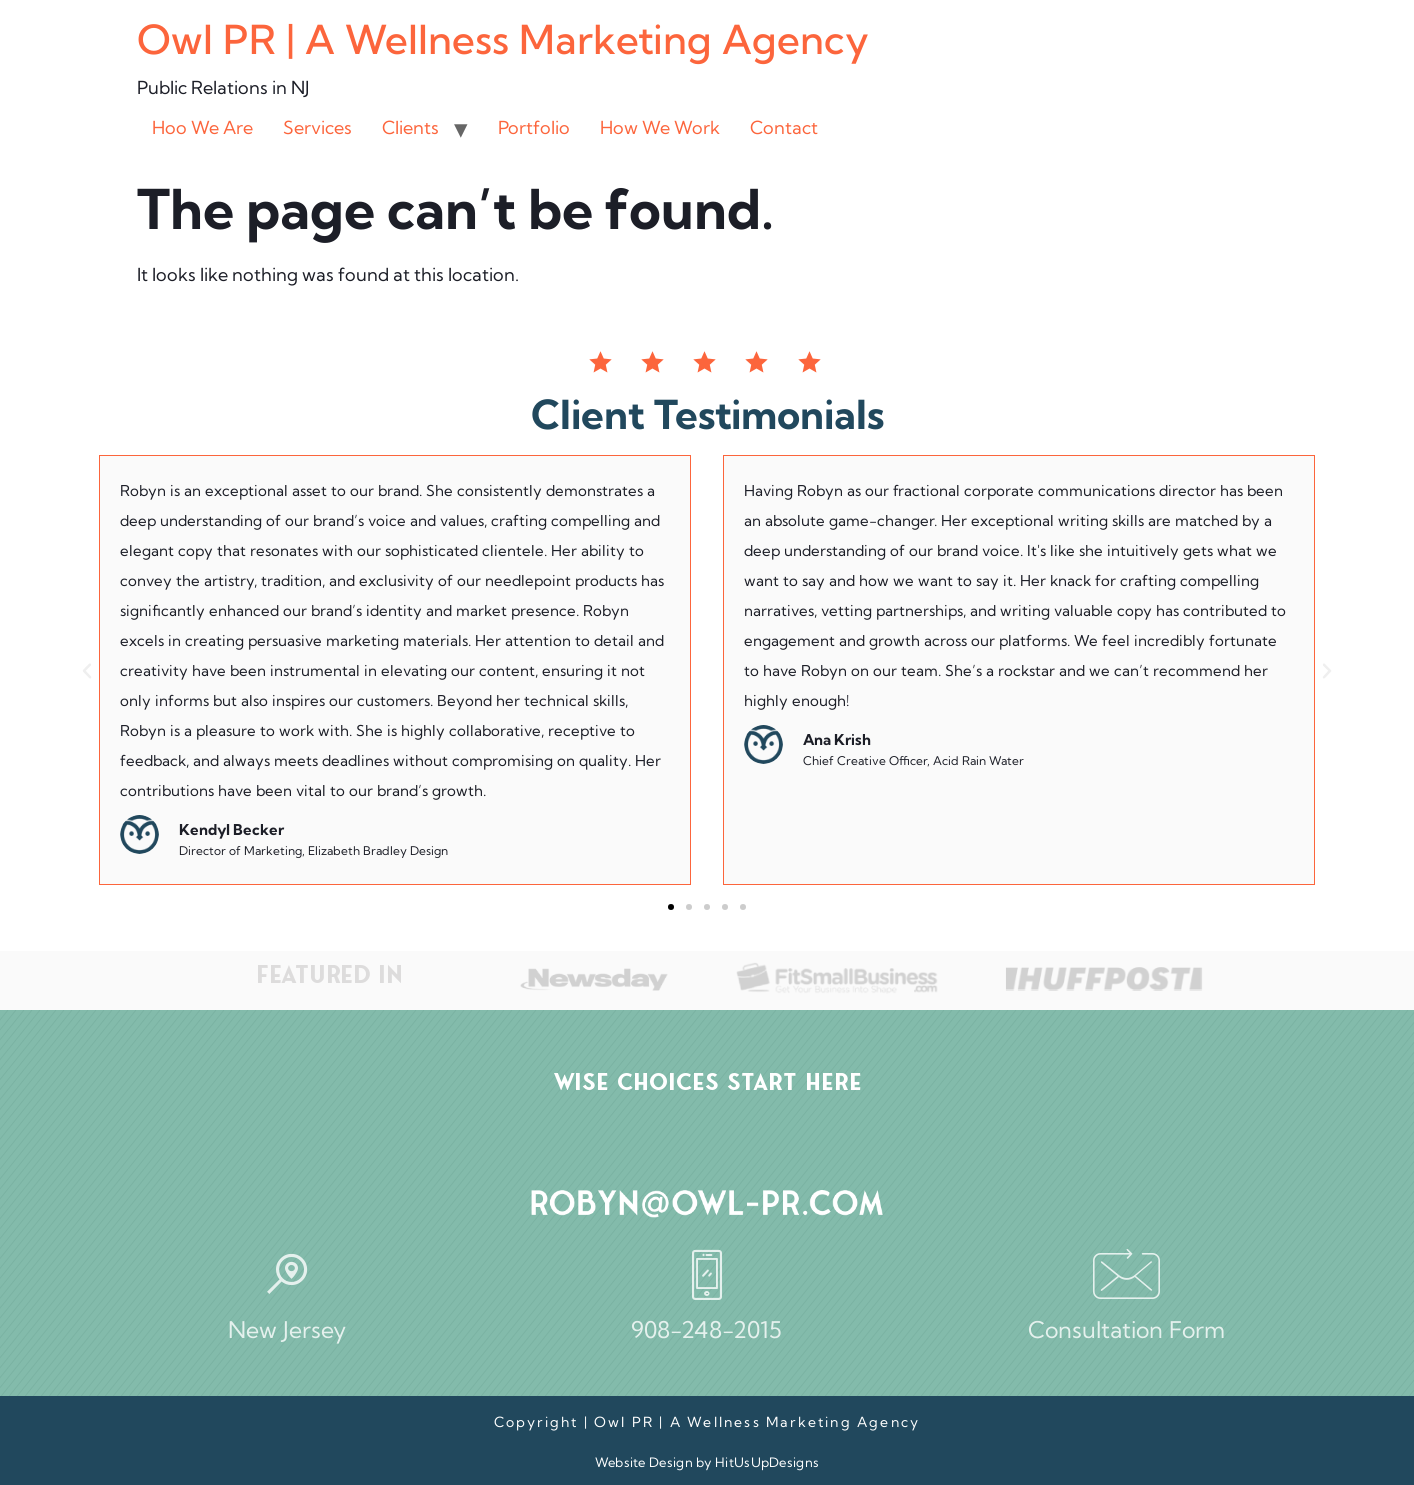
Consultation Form (1126, 1329)
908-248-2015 (706, 1329)
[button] (87, 671)
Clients (410, 127)
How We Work (660, 127)
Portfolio (534, 127)
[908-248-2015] (707, 1274)
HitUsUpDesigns (767, 1462)
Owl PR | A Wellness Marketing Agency (503, 39)
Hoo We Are (202, 127)
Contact (784, 127)
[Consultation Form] (1127, 1274)
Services (317, 127)
